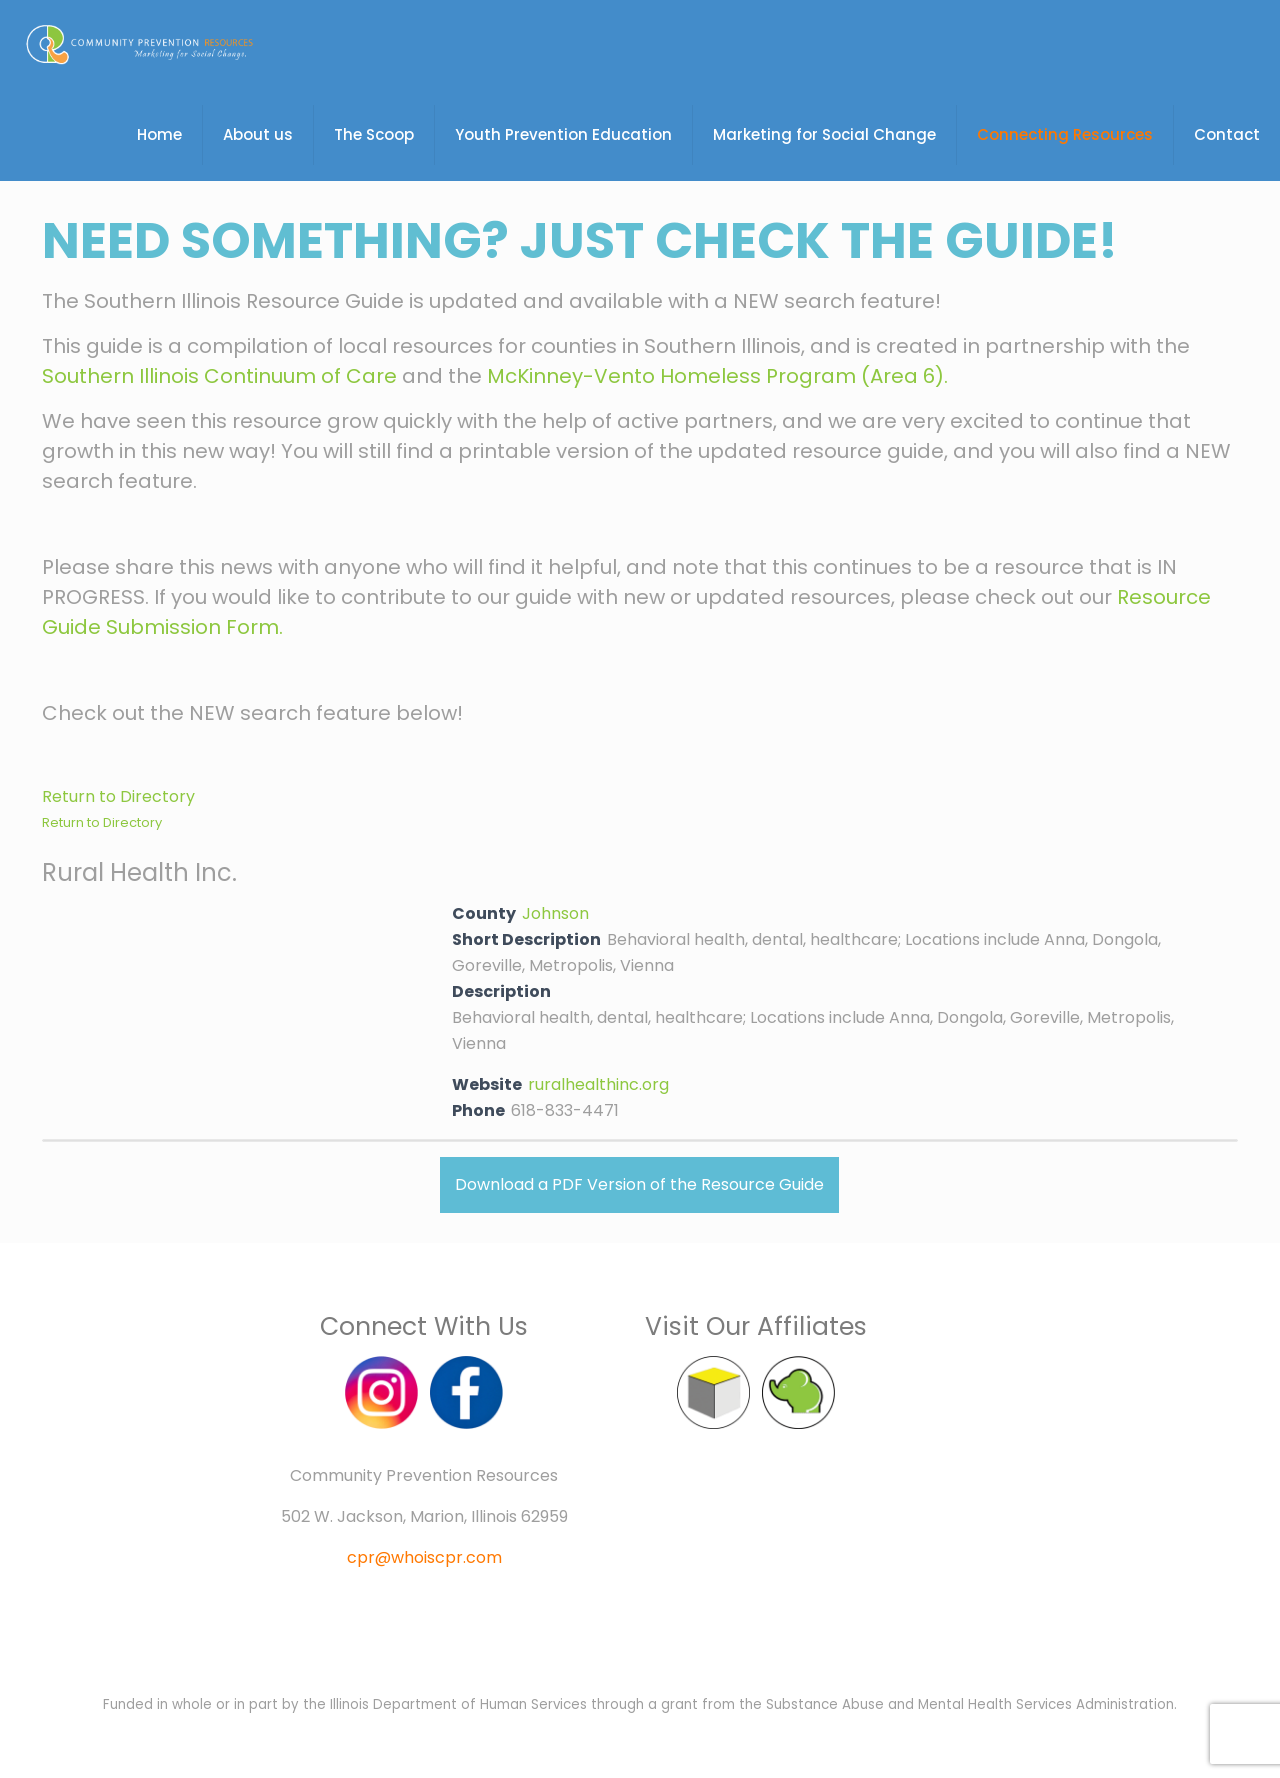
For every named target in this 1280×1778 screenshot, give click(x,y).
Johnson (555, 913)
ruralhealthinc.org (598, 1084)
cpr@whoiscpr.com (424, 1557)
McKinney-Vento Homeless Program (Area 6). (717, 376)
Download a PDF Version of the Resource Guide (639, 1184)
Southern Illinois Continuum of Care (219, 376)
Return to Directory (118, 796)
